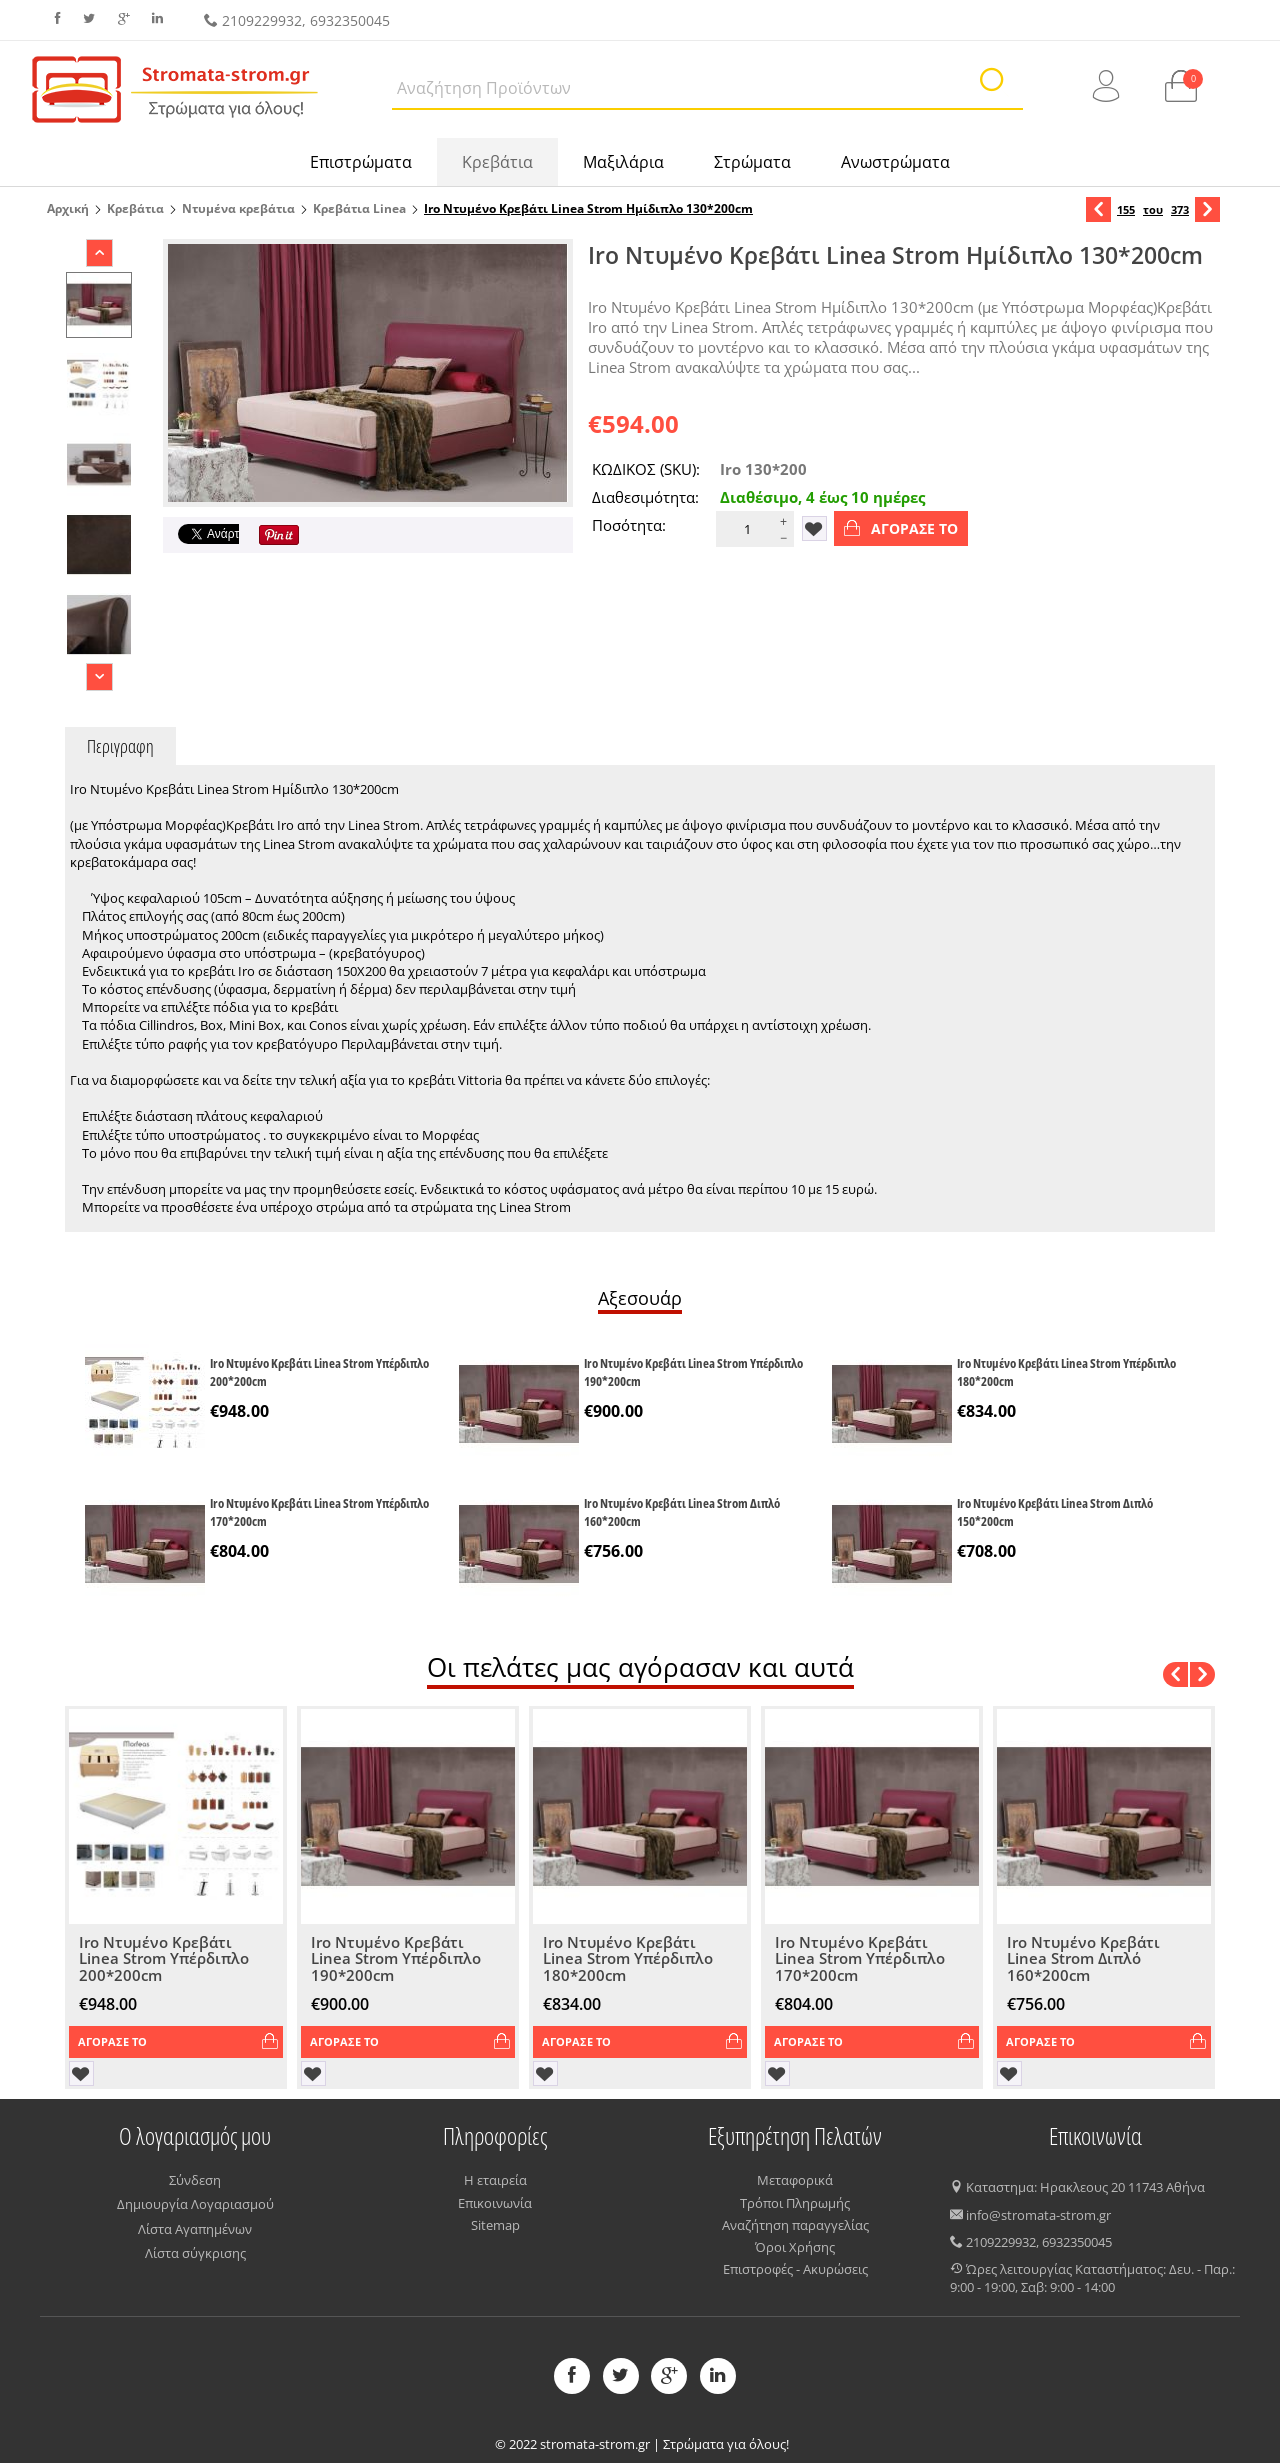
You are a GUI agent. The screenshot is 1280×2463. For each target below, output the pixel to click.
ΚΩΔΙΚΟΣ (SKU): (646, 469)
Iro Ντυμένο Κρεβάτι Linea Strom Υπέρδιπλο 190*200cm (693, 1372)
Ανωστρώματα (895, 162)
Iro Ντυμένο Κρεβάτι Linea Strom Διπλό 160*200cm (682, 1512)
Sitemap (495, 2225)
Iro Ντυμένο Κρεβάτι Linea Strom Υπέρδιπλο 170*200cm (319, 1512)
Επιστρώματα (361, 162)
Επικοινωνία (495, 2203)
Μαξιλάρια (623, 162)
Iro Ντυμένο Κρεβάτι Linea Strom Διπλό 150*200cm (1055, 1512)
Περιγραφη (120, 746)
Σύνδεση (195, 2180)
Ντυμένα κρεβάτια (238, 208)
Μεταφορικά (795, 2180)
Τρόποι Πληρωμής (795, 2203)
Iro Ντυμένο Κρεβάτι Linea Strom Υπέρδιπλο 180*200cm (1066, 1372)
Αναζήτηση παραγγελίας (795, 2225)
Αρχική (68, 208)
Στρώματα (752, 162)
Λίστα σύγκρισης (195, 2253)
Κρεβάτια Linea (359, 208)
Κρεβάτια (497, 162)
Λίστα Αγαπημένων (195, 2229)
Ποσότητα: (629, 525)
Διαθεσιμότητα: (645, 497)
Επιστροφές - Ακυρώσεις (795, 2269)
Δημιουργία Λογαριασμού (195, 2204)
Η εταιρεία (495, 2180)
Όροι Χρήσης (795, 2247)
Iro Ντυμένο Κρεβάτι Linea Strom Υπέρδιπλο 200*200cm (319, 1372)
